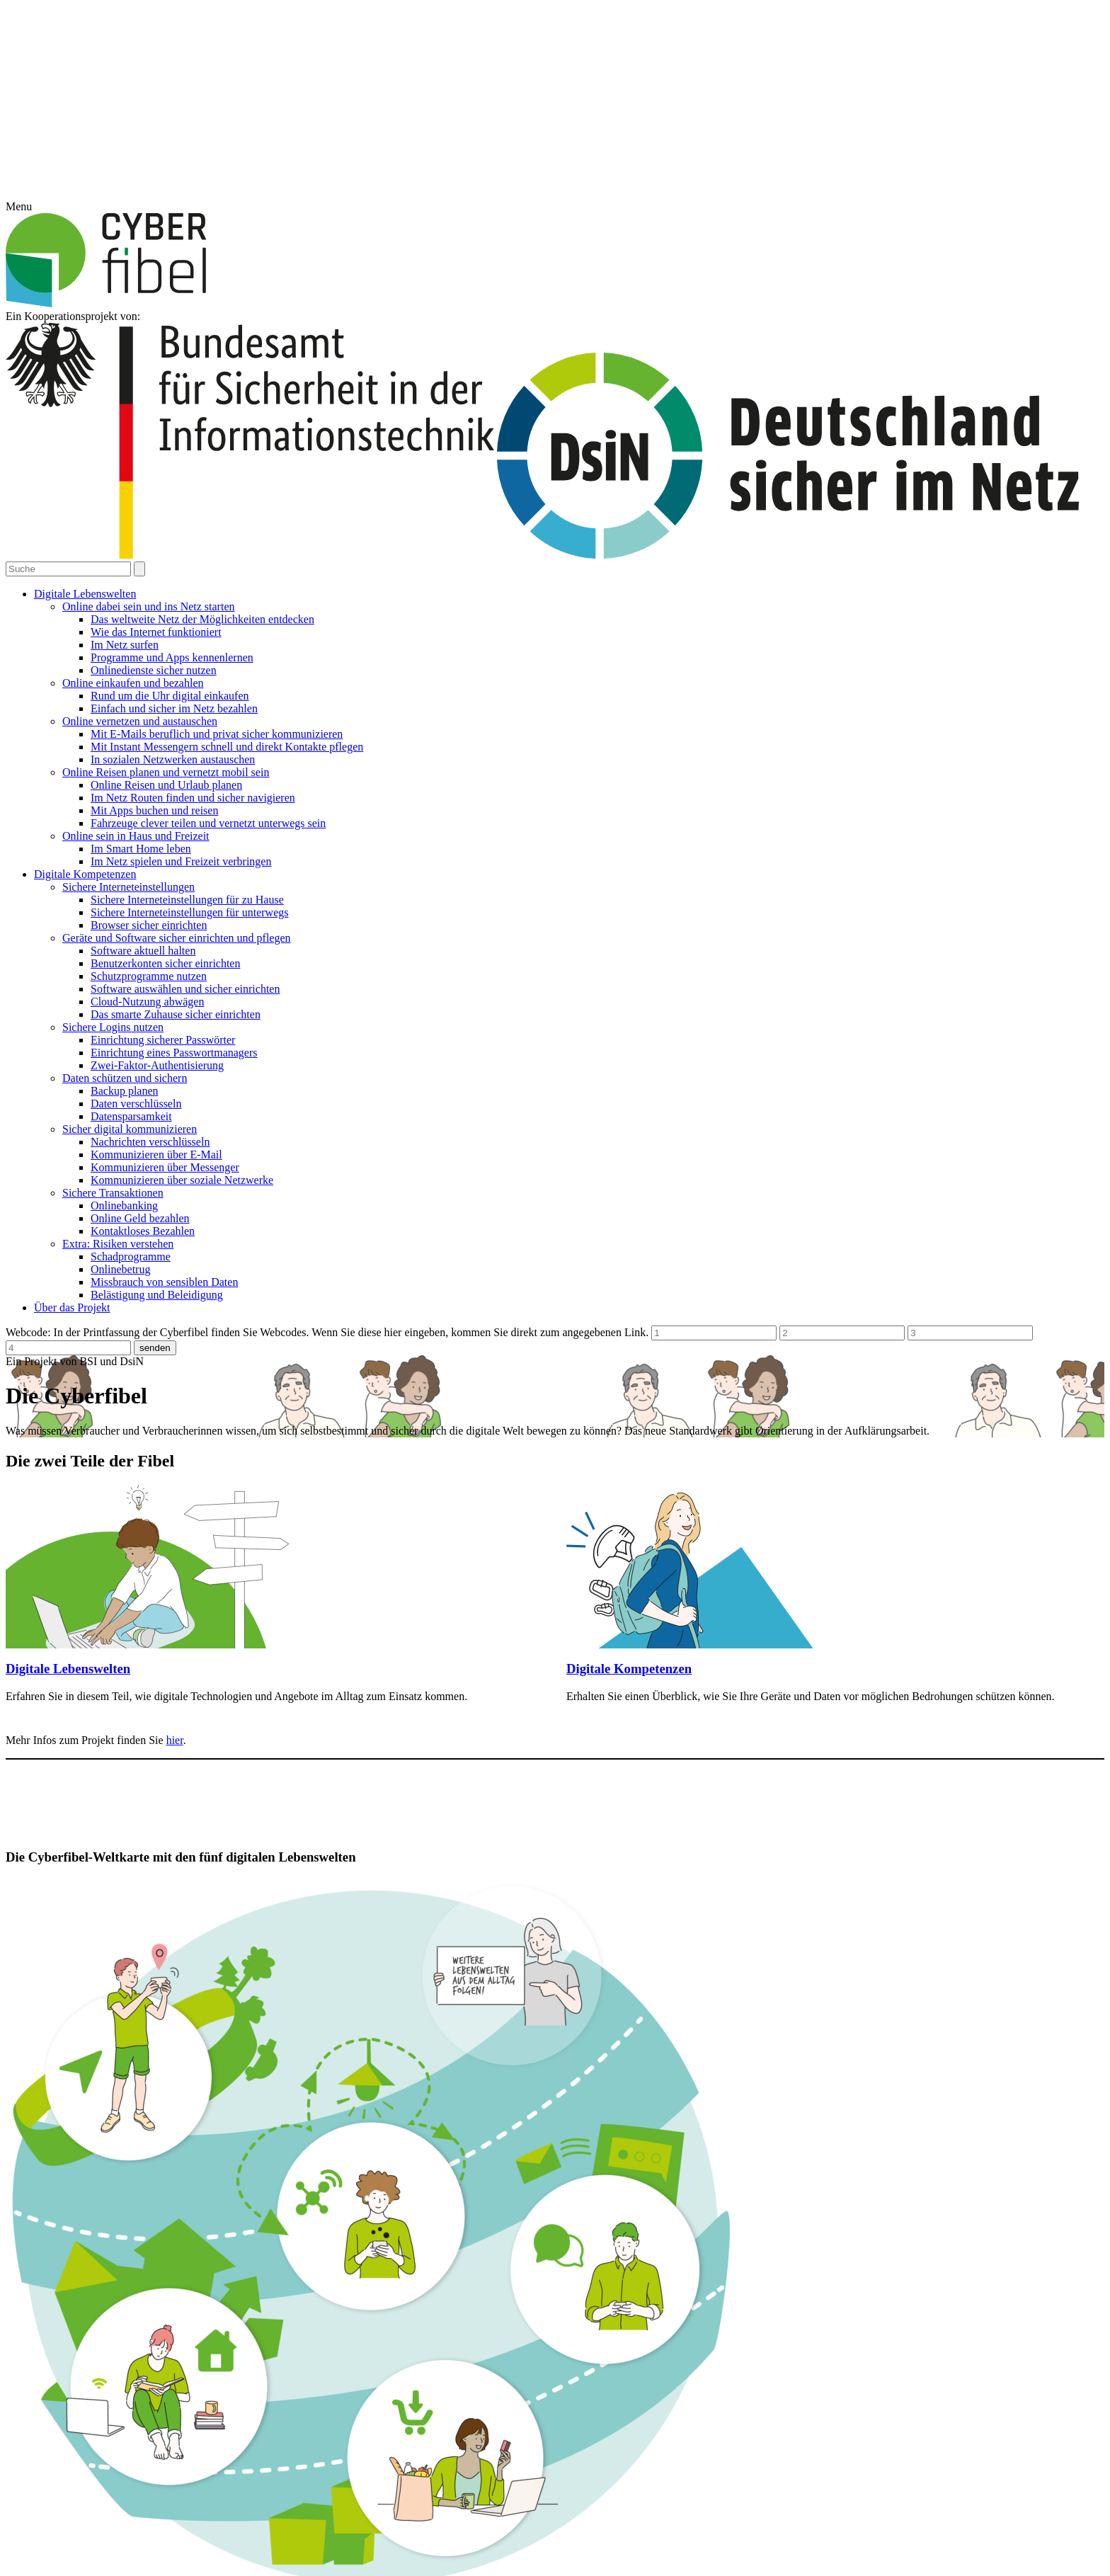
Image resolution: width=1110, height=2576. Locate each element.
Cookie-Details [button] (490, 1380)
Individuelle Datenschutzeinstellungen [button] (555, 1364)
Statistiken (610, 1254)
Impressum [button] (627, 1380)
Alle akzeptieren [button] (555, 1294)
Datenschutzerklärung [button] (562, 1380)
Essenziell (488, 1254)
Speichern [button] (555, 1334)
